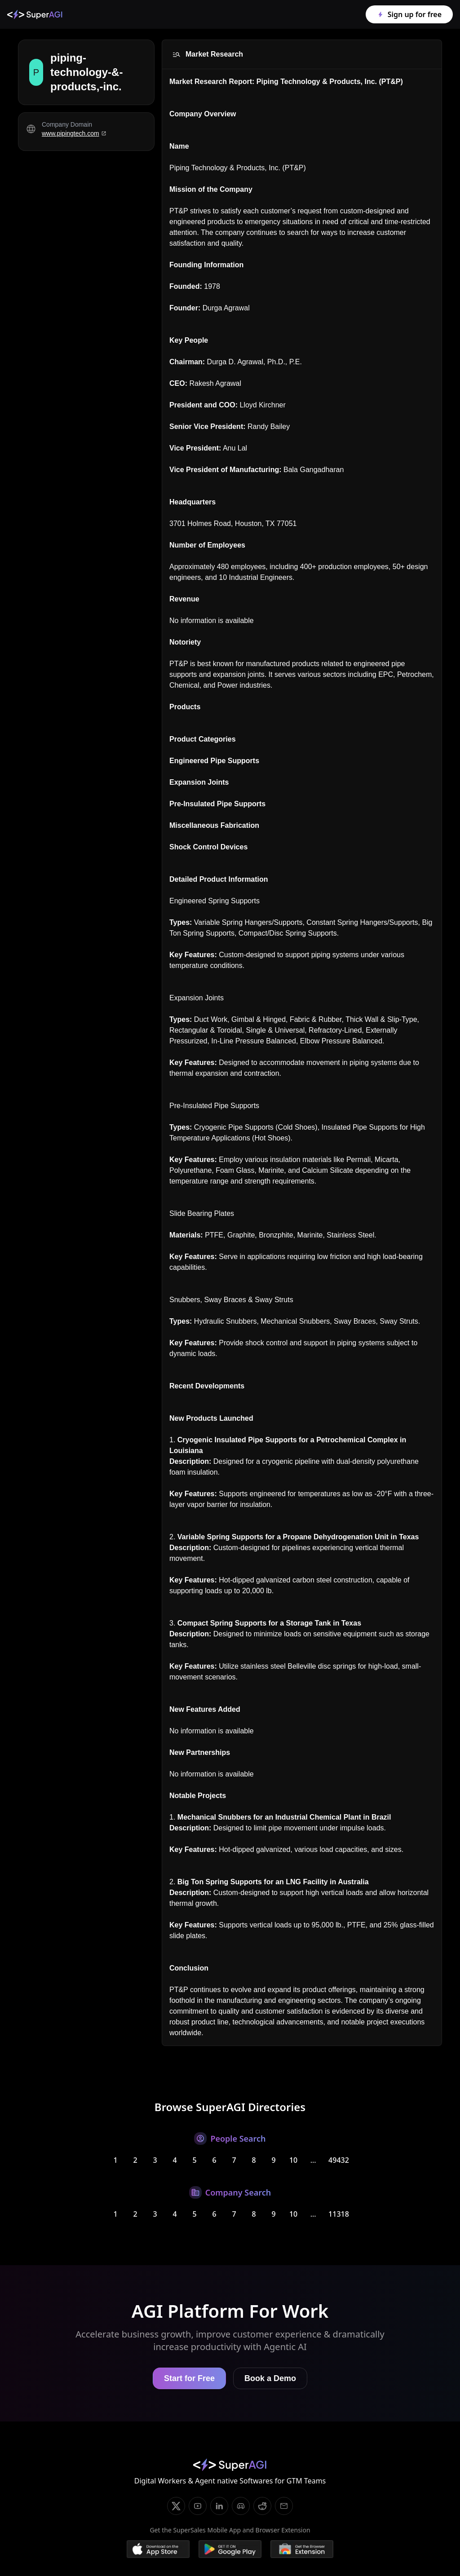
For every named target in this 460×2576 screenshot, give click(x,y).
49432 (338, 2160)
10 (293, 2160)
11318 (338, 2214)
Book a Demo (270, 2378)
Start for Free (189, 2378)
